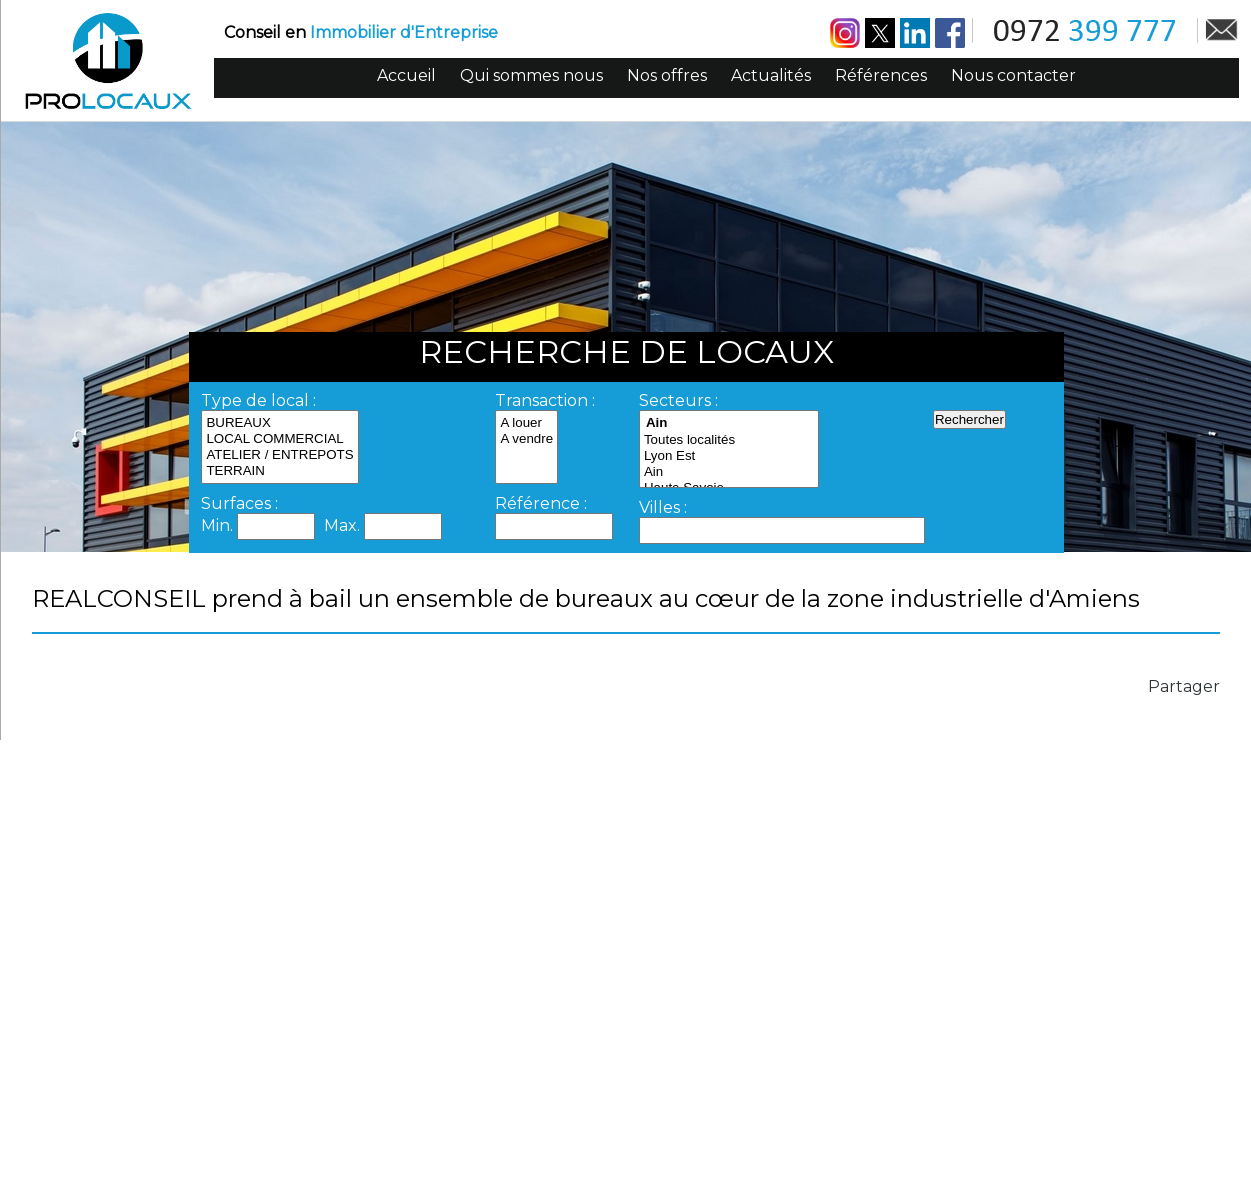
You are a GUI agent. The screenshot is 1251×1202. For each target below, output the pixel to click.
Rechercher (969, 419)
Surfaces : (239, 503)
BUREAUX (279, 423)
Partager (1184, 686)
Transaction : (545, 400)
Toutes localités (729, 440)
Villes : (663, 507)
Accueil (406, 75)
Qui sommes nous (531, 75)
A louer (526, 423)
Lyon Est (729, 456)
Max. (344, 525)
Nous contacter (1013, 75)
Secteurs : (678, 400)
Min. (219, 525)
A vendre (526, 439)
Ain (729, 472)
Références (881, 75)
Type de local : (258, 400)
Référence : (541, 503)
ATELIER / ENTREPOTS (279, 455)
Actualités (771, 75)
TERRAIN (279, 471)
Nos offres (667, 75)
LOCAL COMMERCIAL (279, 439)
